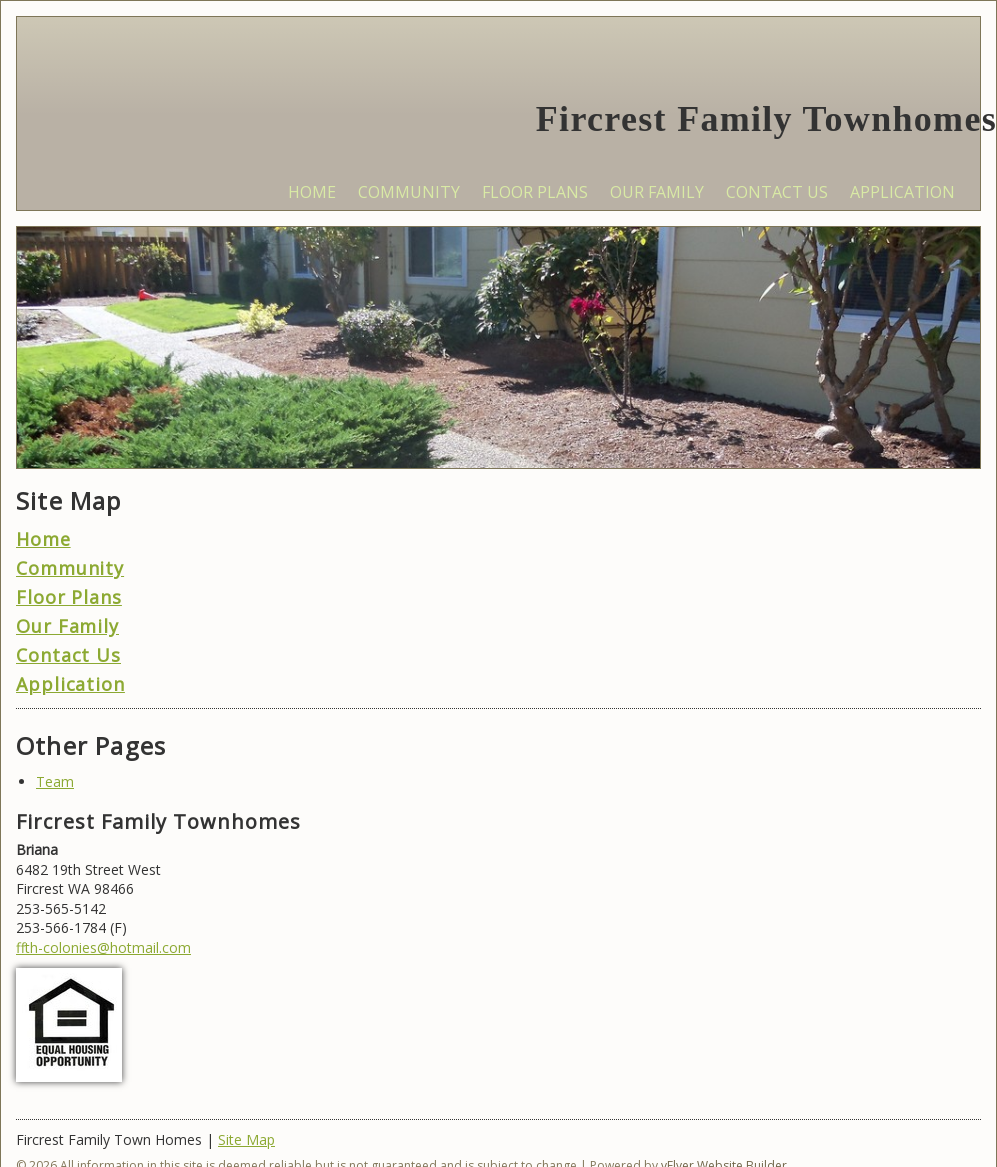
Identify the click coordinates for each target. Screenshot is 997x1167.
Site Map (246, 1139)
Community (70, 568)
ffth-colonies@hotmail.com (103, 947)
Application (70, 684)
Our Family (67, 626)
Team (55, 781)
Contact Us (68, 655)
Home (43, 539)
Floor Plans (69, 597)
